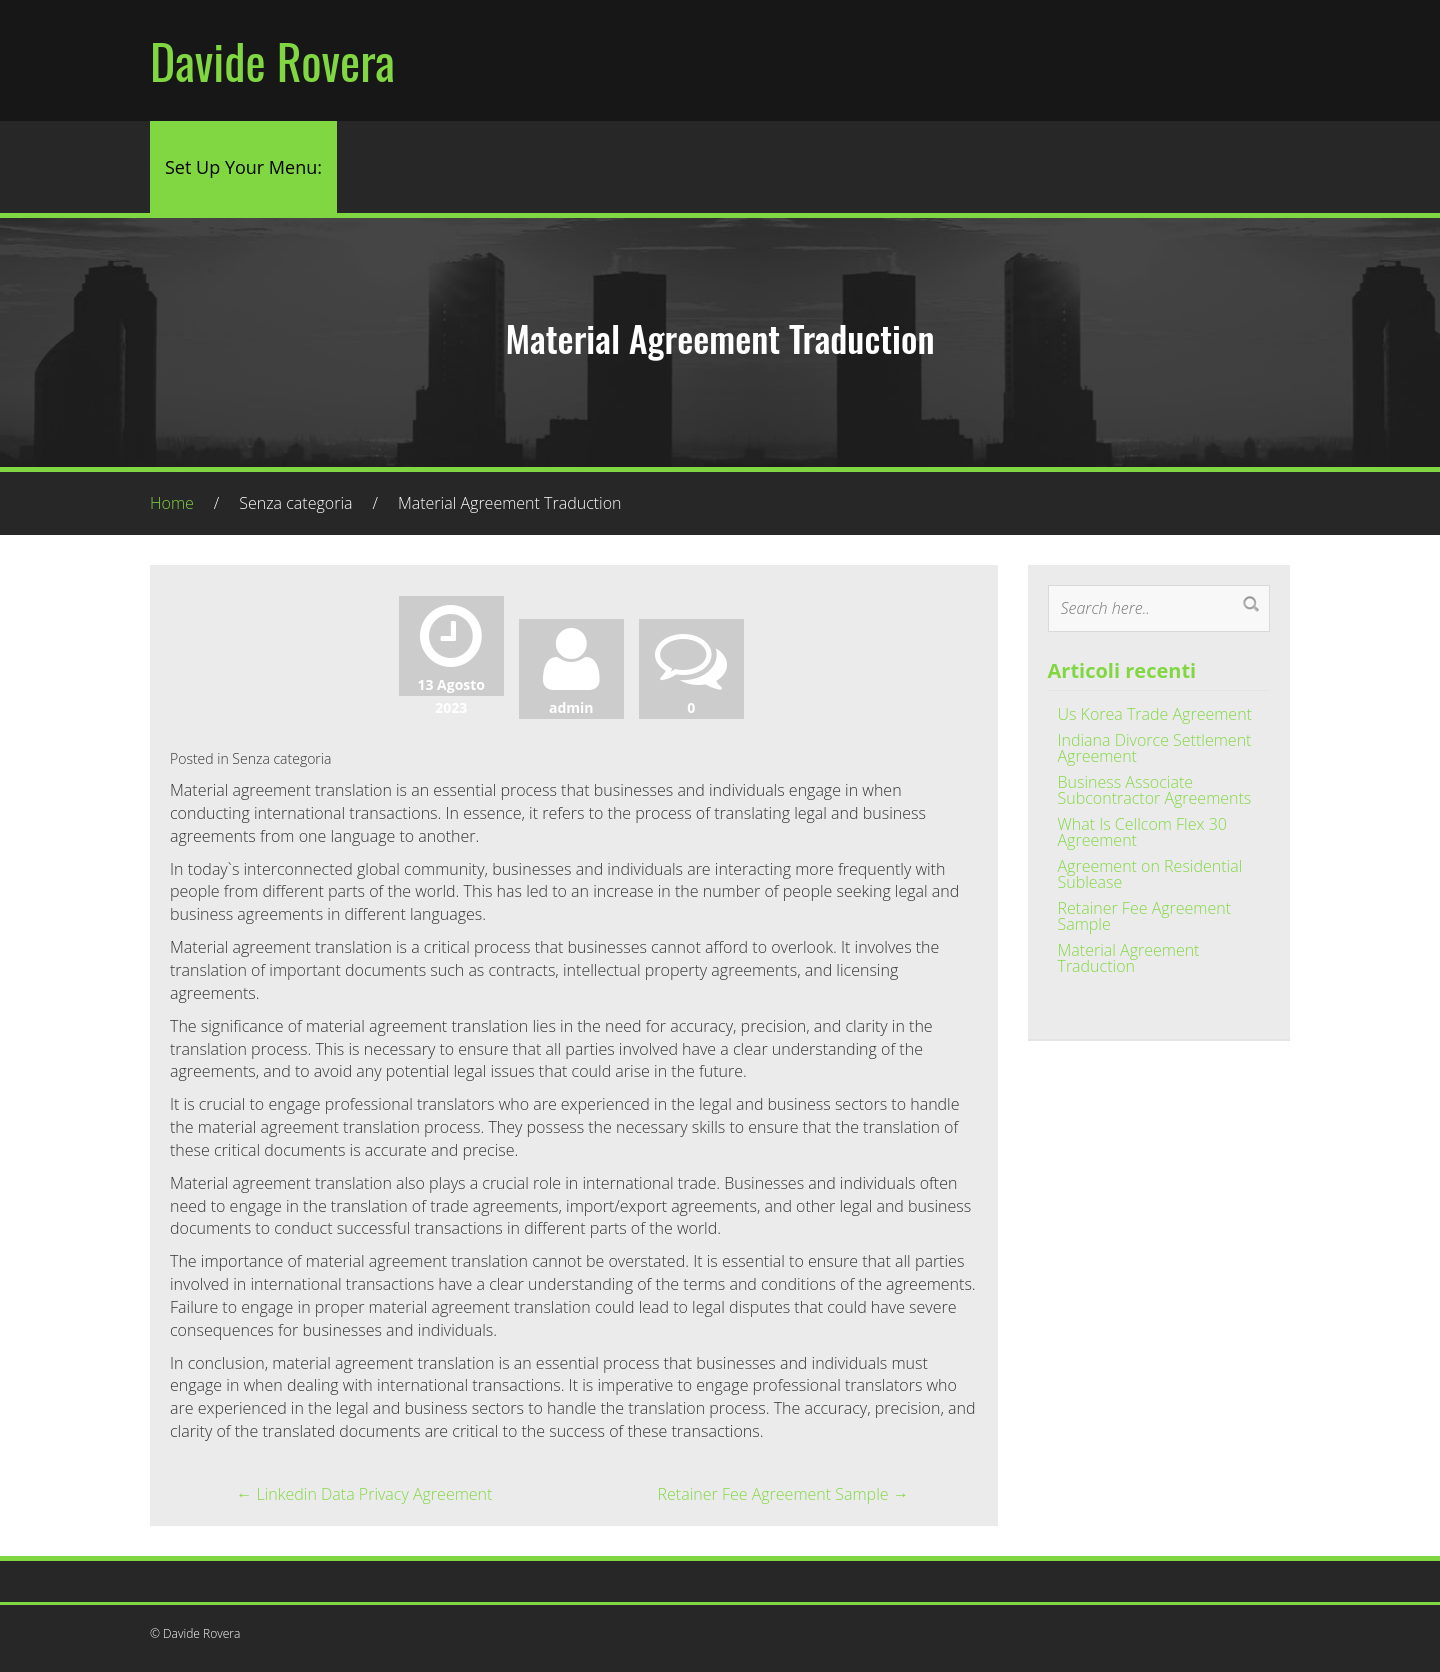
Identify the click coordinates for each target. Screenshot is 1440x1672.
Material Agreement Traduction (1129, 958)
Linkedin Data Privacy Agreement (364, 1494)
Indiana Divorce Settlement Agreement (1155, 748)
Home (172, 503)
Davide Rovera (272, 60)
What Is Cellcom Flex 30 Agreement (1142, 832)
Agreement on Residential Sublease (1150, 874)
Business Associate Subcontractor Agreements (1155, 790)
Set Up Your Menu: (243, 167)
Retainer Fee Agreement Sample (783, 1494)
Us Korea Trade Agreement (1155, 714)
